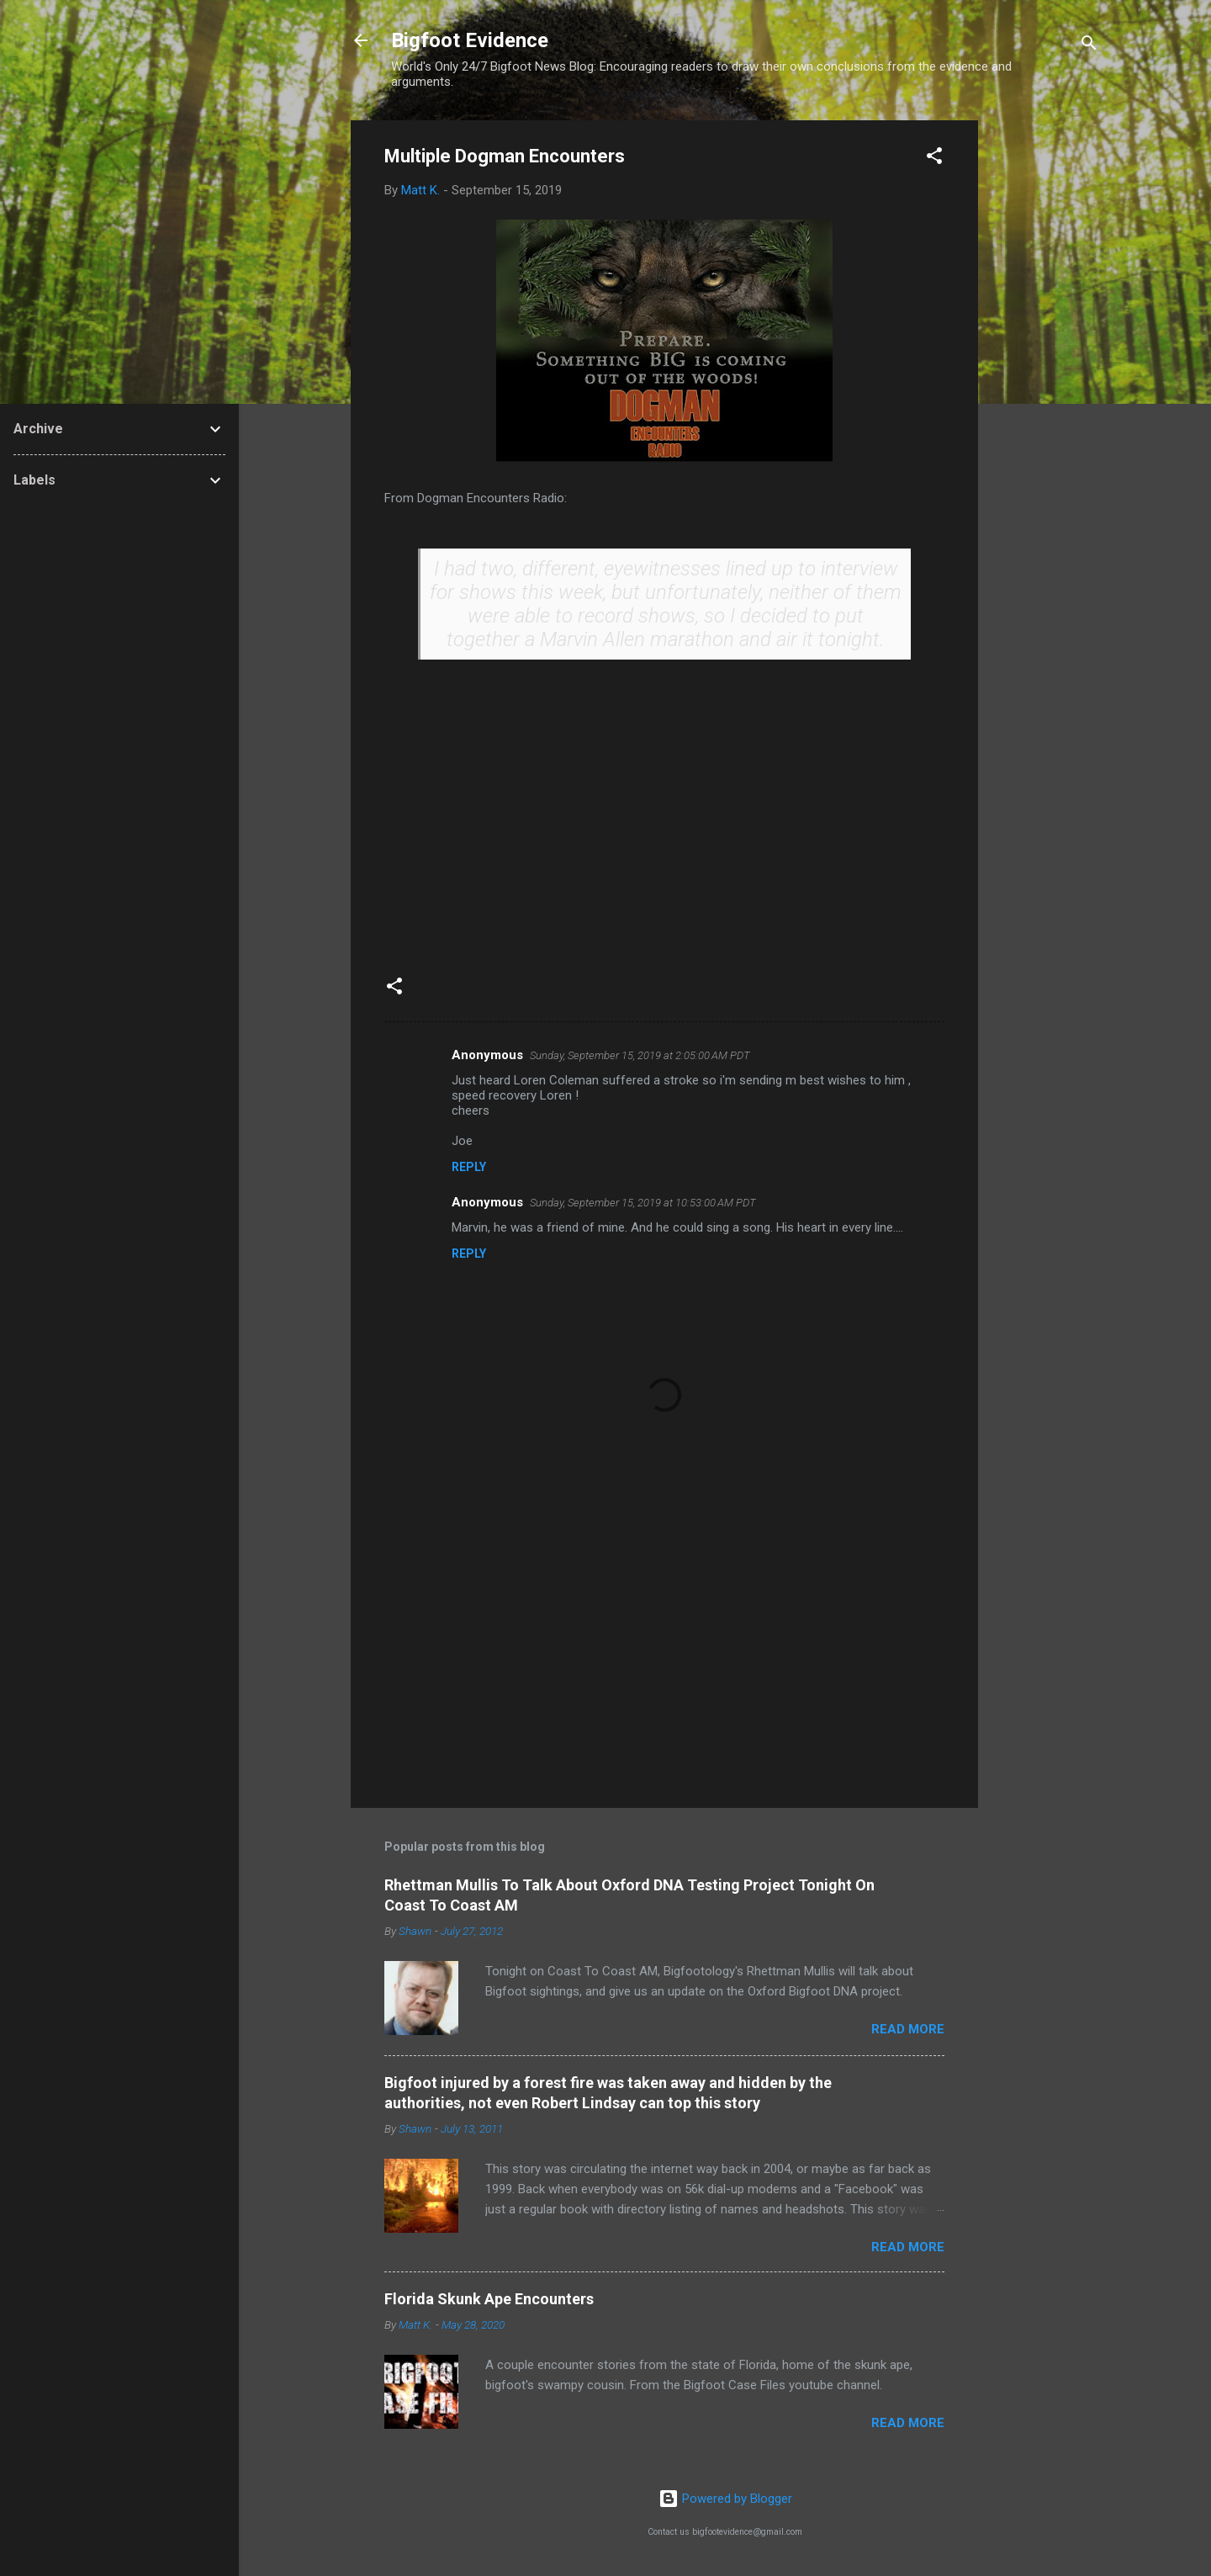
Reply (469, 1167)
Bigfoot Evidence (469, 40)
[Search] (1089, 46)
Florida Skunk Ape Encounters (489, 2299)
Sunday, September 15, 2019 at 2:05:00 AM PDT (640, 1055)
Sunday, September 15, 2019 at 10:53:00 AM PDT (643, 1202)
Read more (907, 2029)
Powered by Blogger (725, 2498)
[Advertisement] (1045, 372)
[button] (934, 159)
